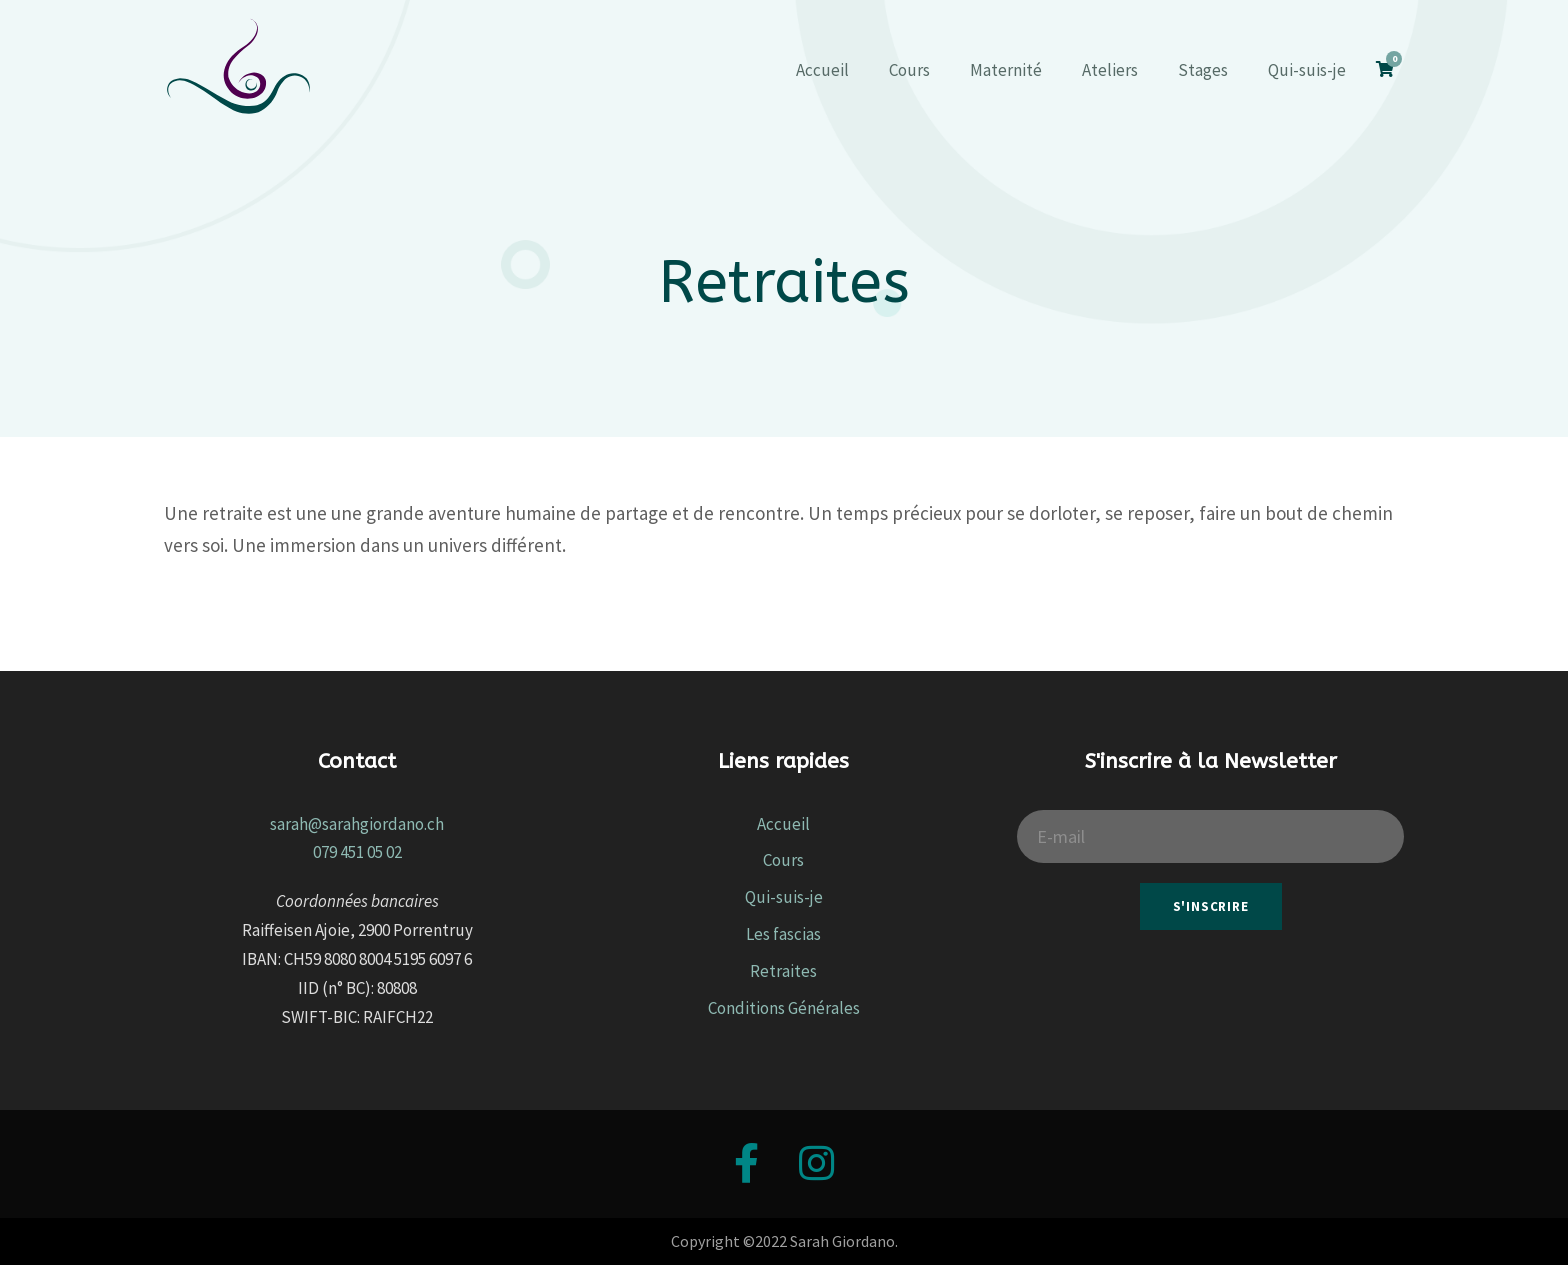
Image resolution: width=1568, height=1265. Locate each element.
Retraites (783, 971)
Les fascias (783, 934)
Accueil (822, 70)
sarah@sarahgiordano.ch (357, 824)
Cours (909, 70)
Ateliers (1110, 70)
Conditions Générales (784, 1008)
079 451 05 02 (357, 852)
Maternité (1006, 70)
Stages (1203, 70)
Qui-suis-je (1307, 70)
